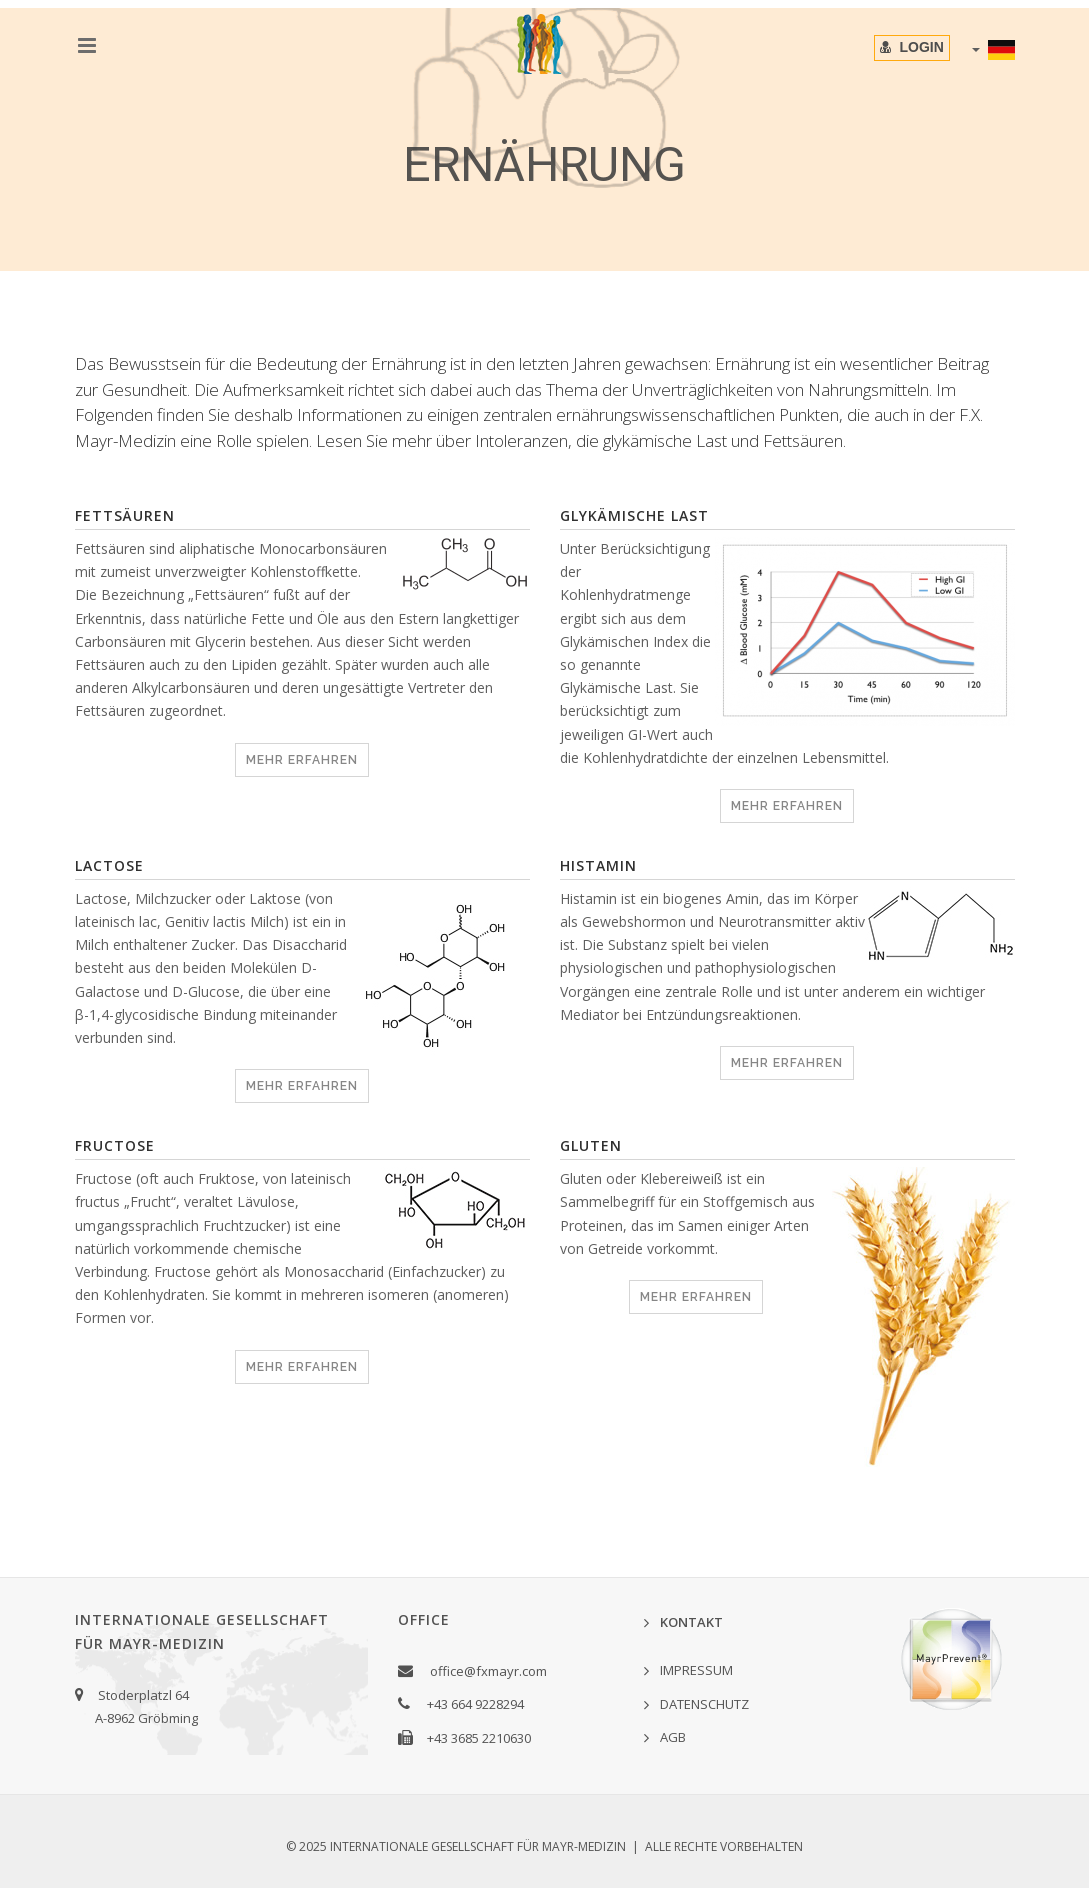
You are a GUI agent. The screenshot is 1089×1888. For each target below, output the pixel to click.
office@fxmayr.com (488, 1671)
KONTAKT (691, 1622)
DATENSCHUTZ (704, 1704)
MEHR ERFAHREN (302, 760)
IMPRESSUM (696, 1670)
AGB (673, 1737)
